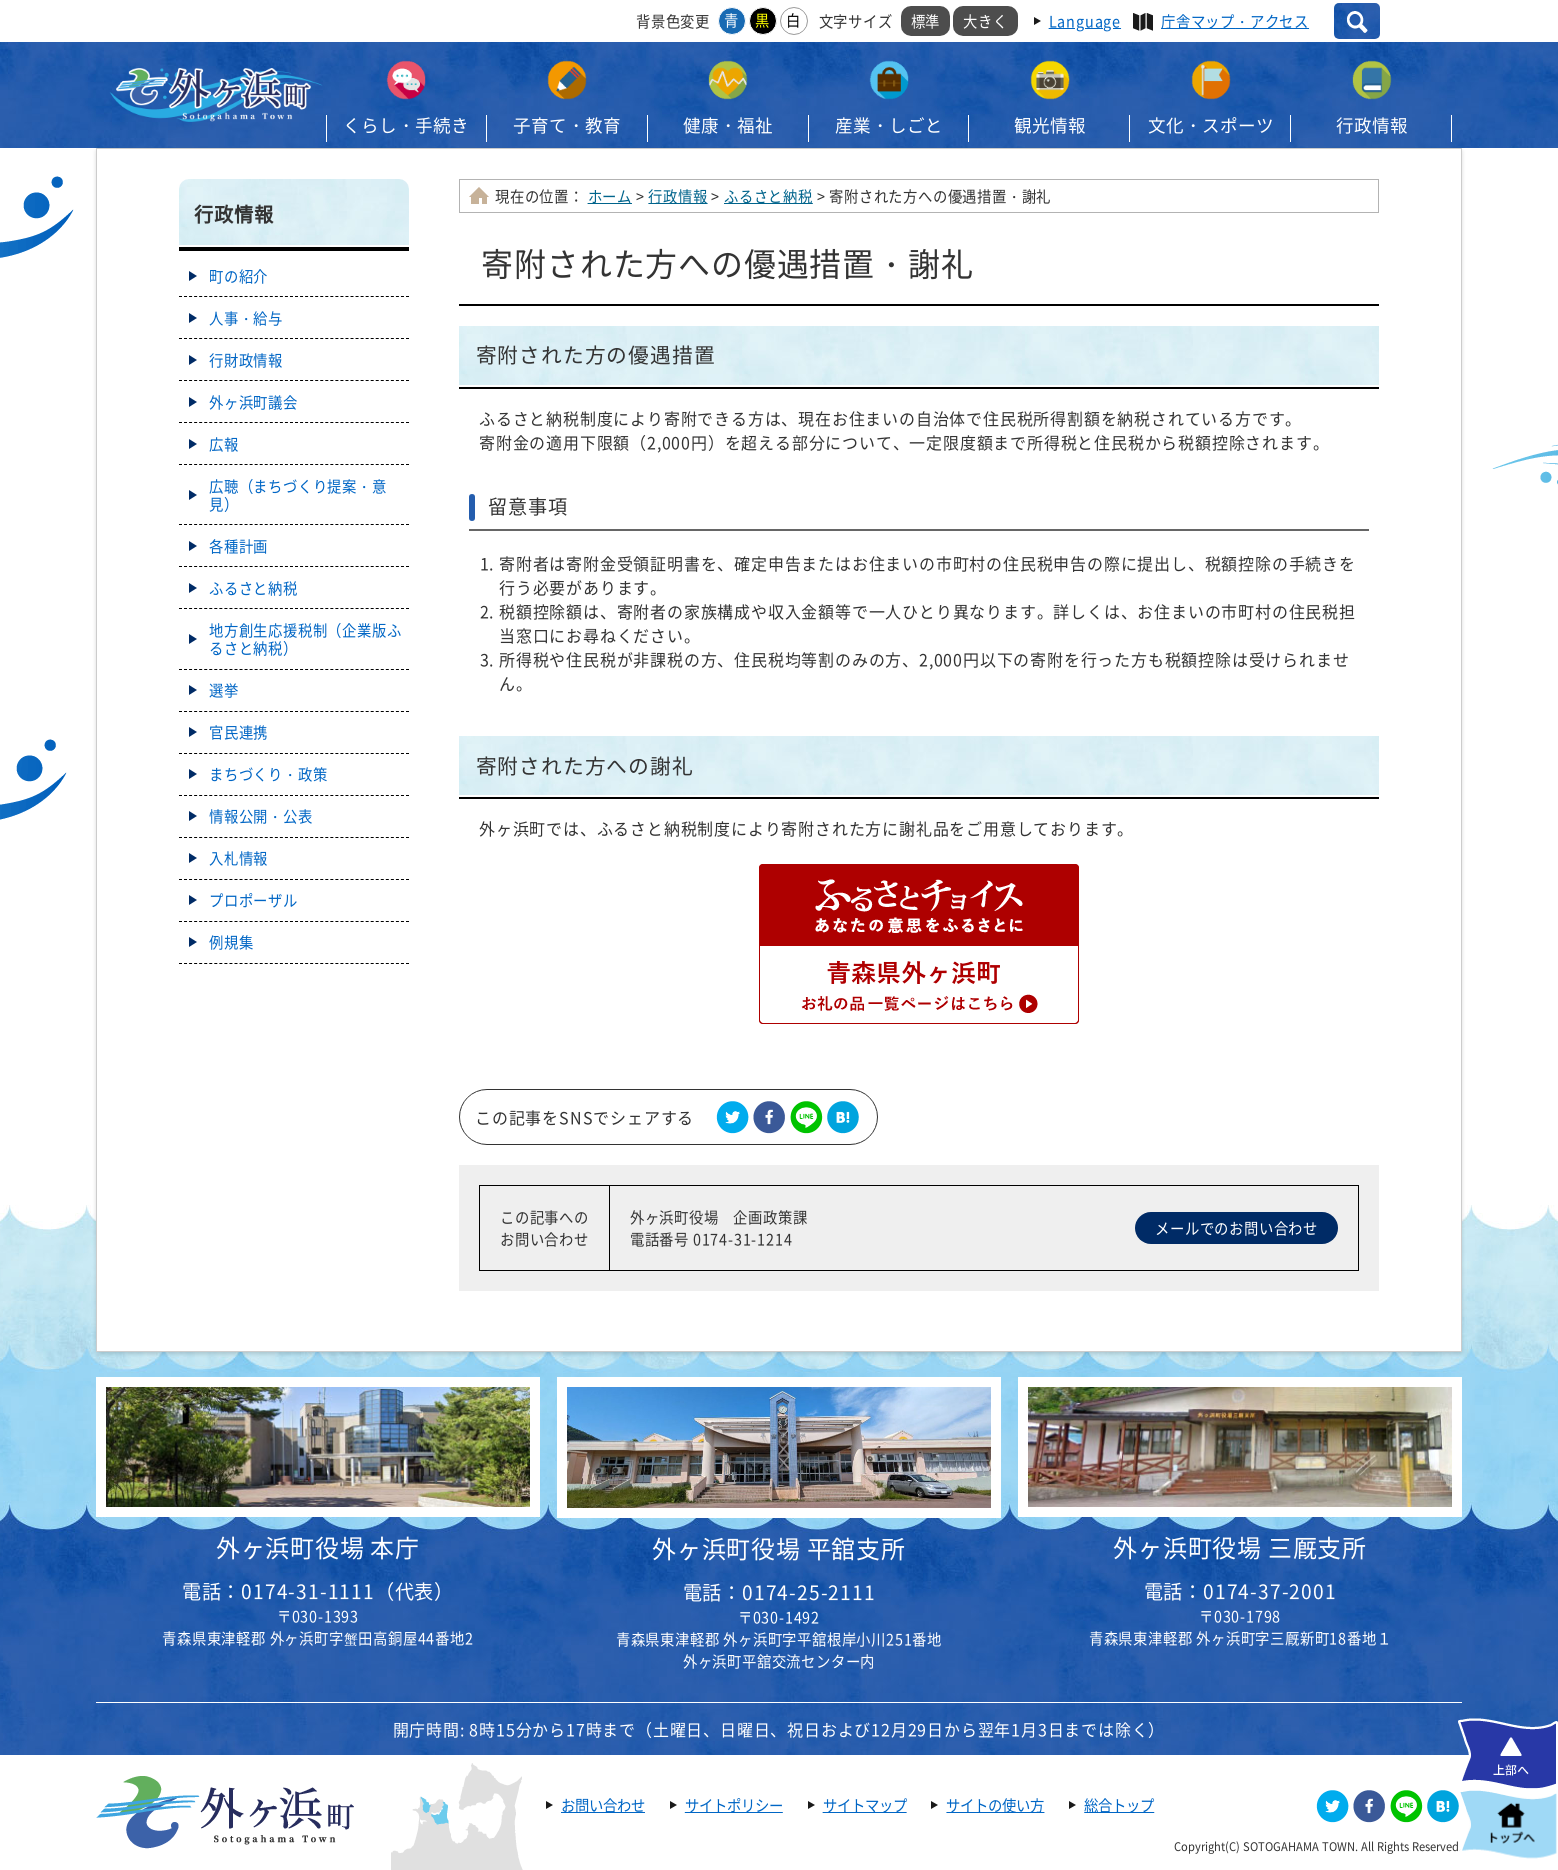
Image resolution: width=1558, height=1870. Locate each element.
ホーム (610, 196)
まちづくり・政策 (268, 774)
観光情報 (1050, 125)
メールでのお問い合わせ (1236, 1228)
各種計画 (238, 546)
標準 (926, 21)
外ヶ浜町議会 (253, 402)
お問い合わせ (603, 1805)
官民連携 (238, 732)
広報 (224, 444)
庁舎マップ (1235, 21)
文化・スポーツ (1211, 125)
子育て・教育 (567, 125)
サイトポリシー (734, 1805)
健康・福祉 (728, 125)
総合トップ (1119, 1805)
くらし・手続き (406, 125)
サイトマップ (865, 1805)
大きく (985, 21)
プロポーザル (253, 900)
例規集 (231, 942)
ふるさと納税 (768, 196)
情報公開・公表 (261, 816)
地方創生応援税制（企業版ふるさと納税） (305, 639)
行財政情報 (246, 360)
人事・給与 (246, 318)
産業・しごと (889, 125)
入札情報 (238, 858)
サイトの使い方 (995, 1805)
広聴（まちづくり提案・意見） (298, 495)
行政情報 (1372, 125)
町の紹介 (238, 276)
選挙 (224, 690)
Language (1085, 21)
